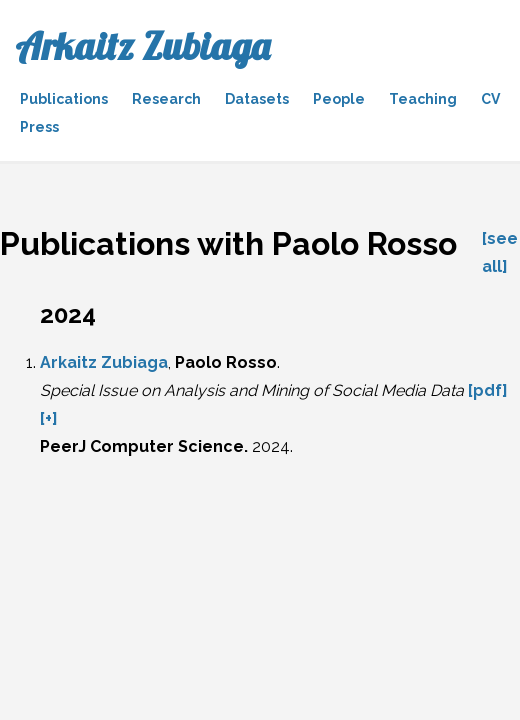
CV (490, 99)
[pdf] (488, 390)
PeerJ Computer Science (142, 446)
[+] (49, 418)
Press (39, 127)
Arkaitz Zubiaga (142, 46)
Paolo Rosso (226, 362)
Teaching (423, 99)
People (339, 99)
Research (166, 99)
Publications (64, 99)
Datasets (257, 99)
